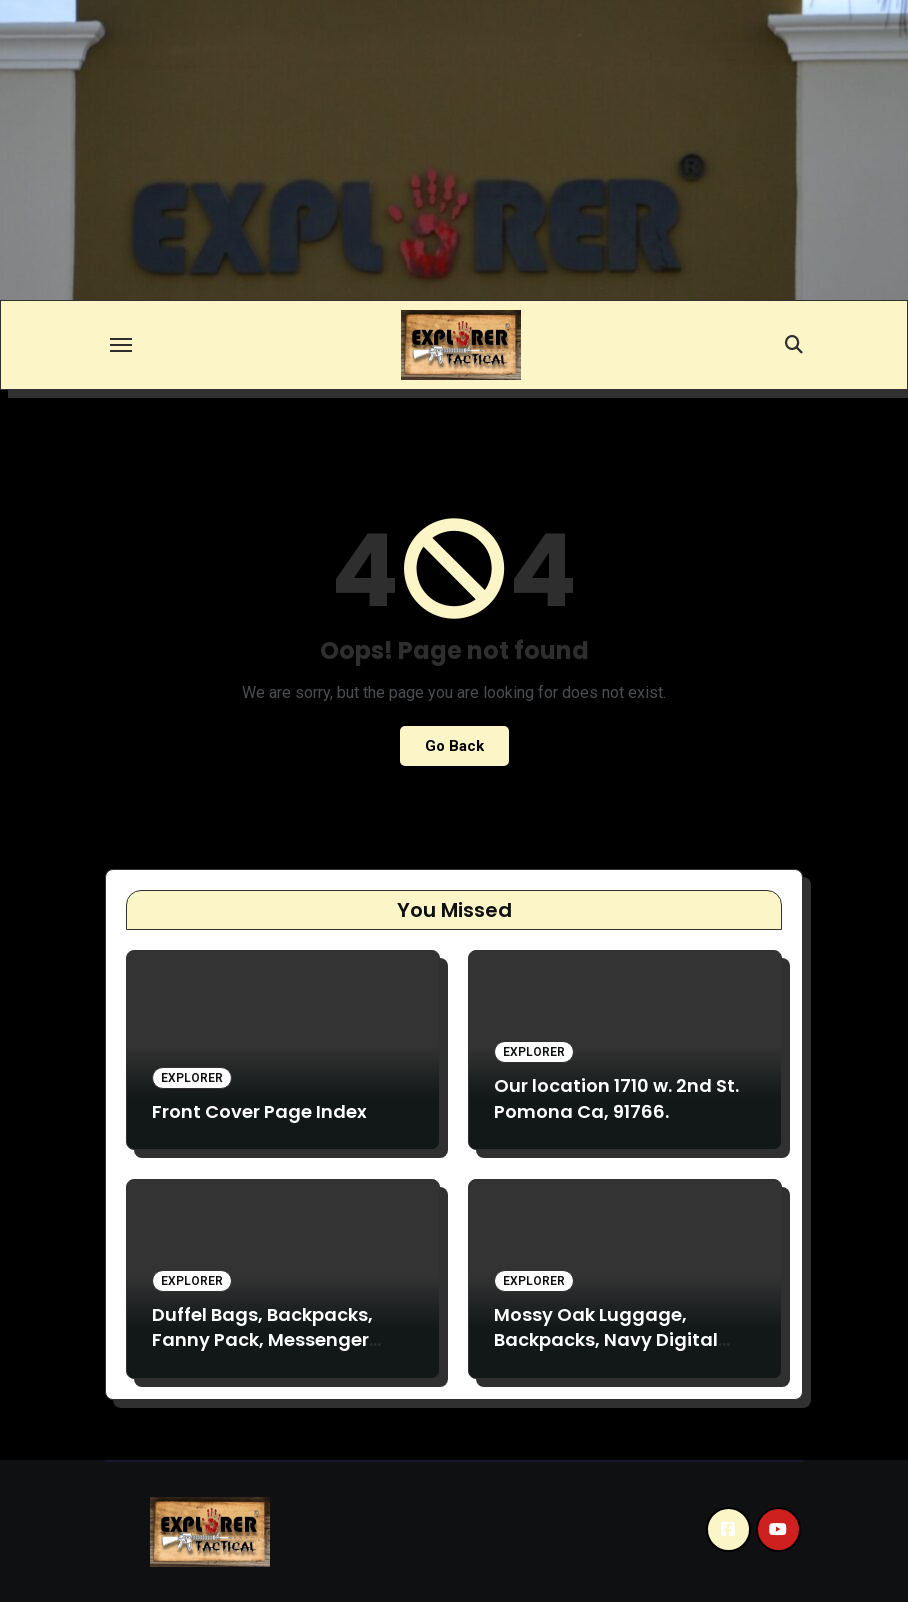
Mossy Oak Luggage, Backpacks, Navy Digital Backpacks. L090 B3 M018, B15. (610, 1352)
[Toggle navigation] (121, 345)
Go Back (454, 746)
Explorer (192, 1078)
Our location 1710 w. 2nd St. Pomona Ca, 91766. (616, 1098)
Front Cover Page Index (259, 1111)
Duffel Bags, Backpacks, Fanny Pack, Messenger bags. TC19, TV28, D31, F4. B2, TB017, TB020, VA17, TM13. (281, 1352)
